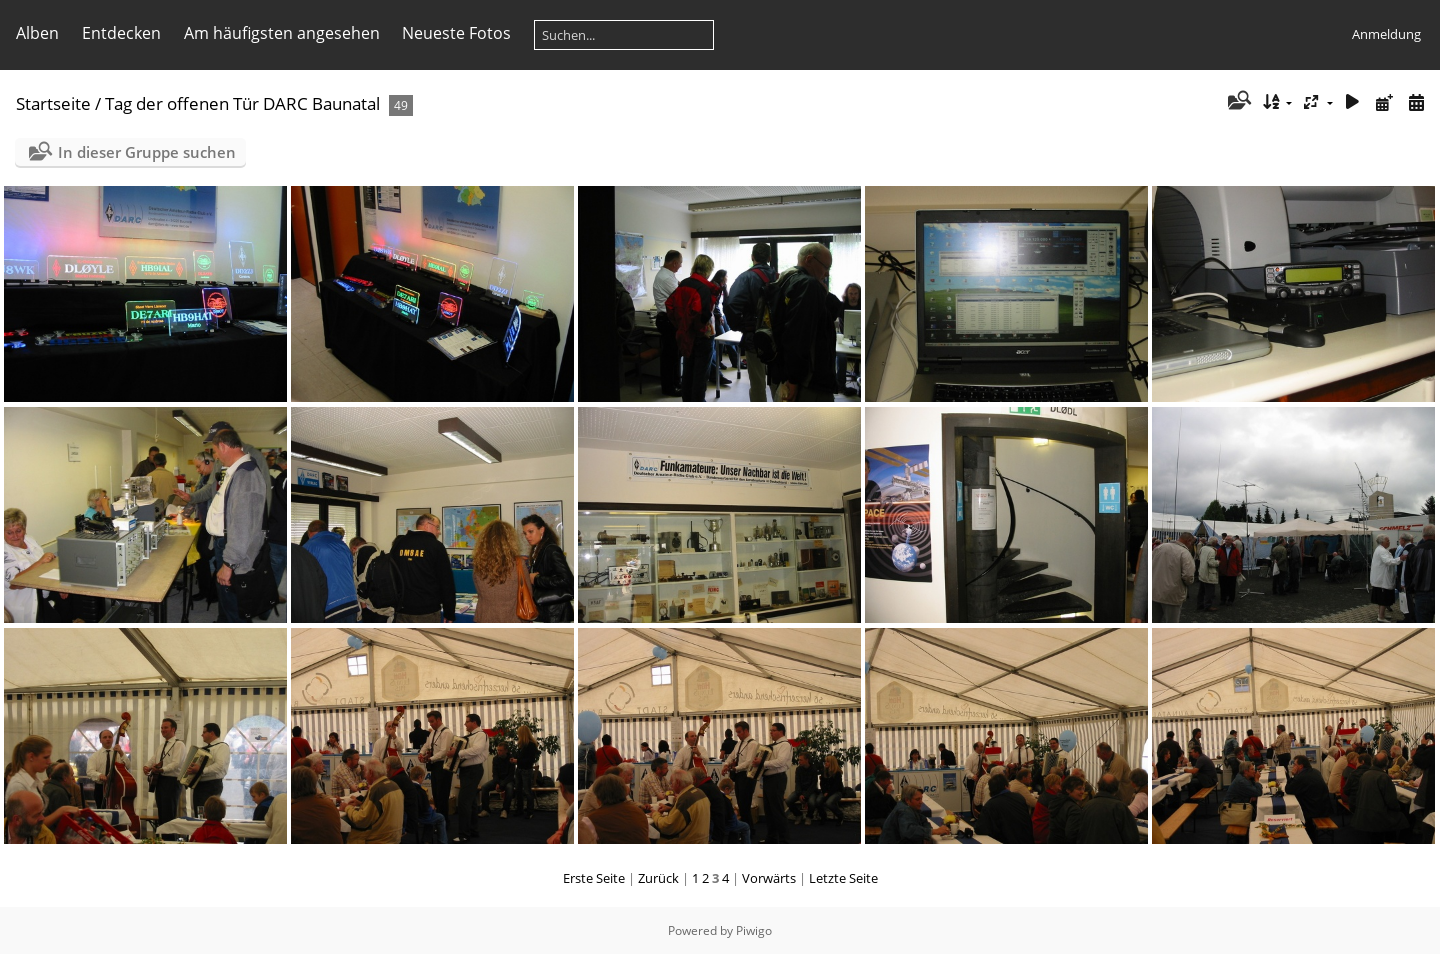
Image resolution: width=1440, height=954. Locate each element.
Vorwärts (769, 878)
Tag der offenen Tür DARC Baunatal (242, 103)
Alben (37, 33)
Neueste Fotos (456, 33)
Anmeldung (1386, 34)
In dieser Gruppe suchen (147, 152)
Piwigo (754, 930)
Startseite (53, 103)
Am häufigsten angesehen (282, 33)
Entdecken (121, 33)
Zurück (658, 878)
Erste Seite (594, 878)
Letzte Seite (843, 878)
